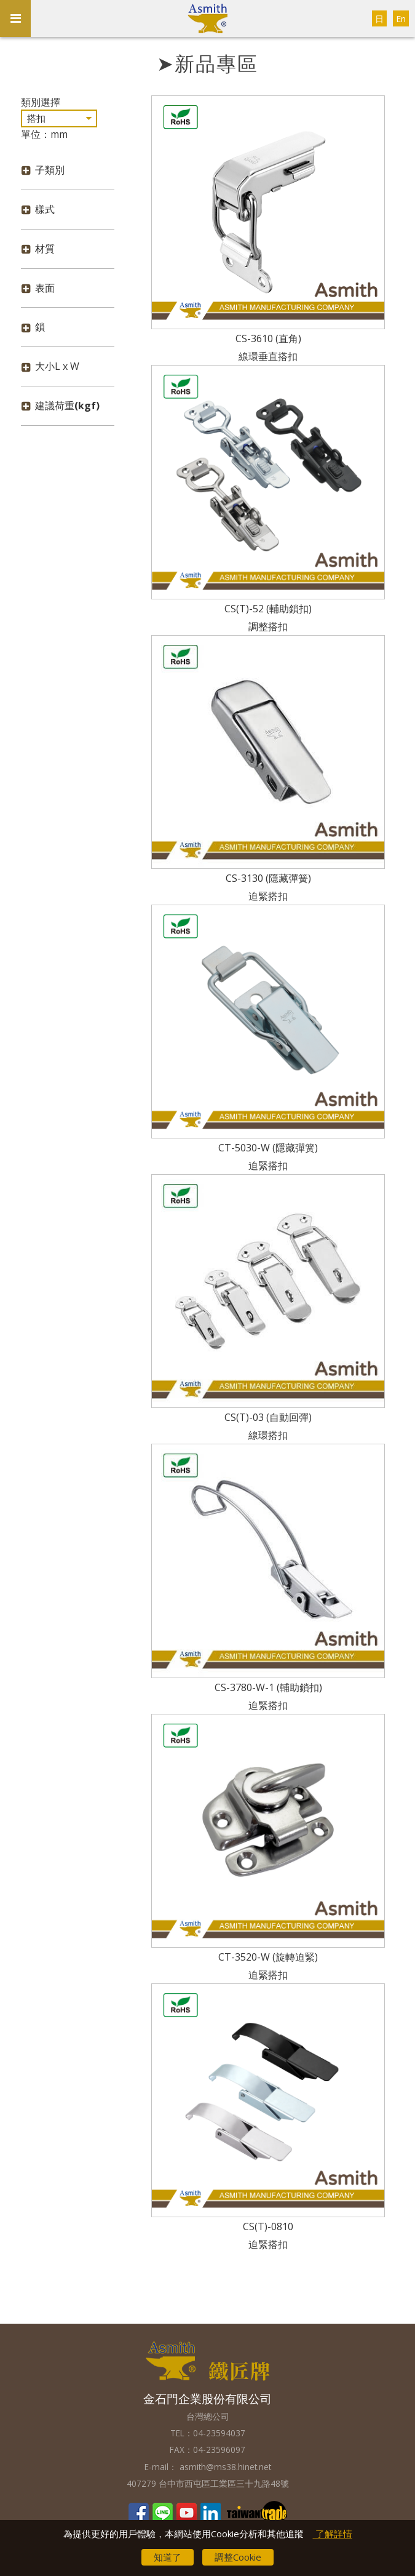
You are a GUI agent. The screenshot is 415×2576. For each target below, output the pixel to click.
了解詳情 (332, 2533)
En (401, 19)
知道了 (167, 2557)
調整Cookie (238, 2557)
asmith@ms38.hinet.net (224, 2467)
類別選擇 (40, 102)
